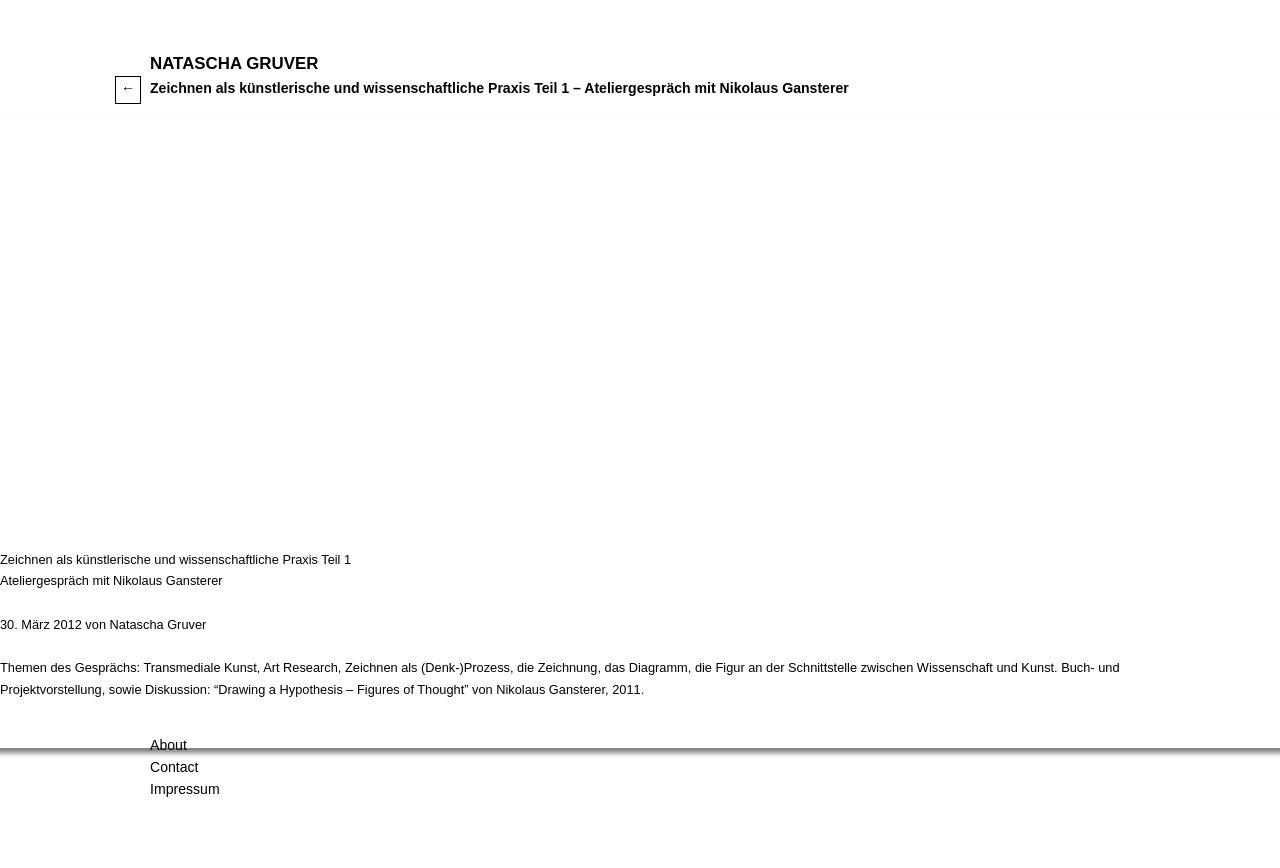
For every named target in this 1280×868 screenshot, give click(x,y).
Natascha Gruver (234, 63)
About (168, 745)
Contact (174, 767)
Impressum (185, 789)
